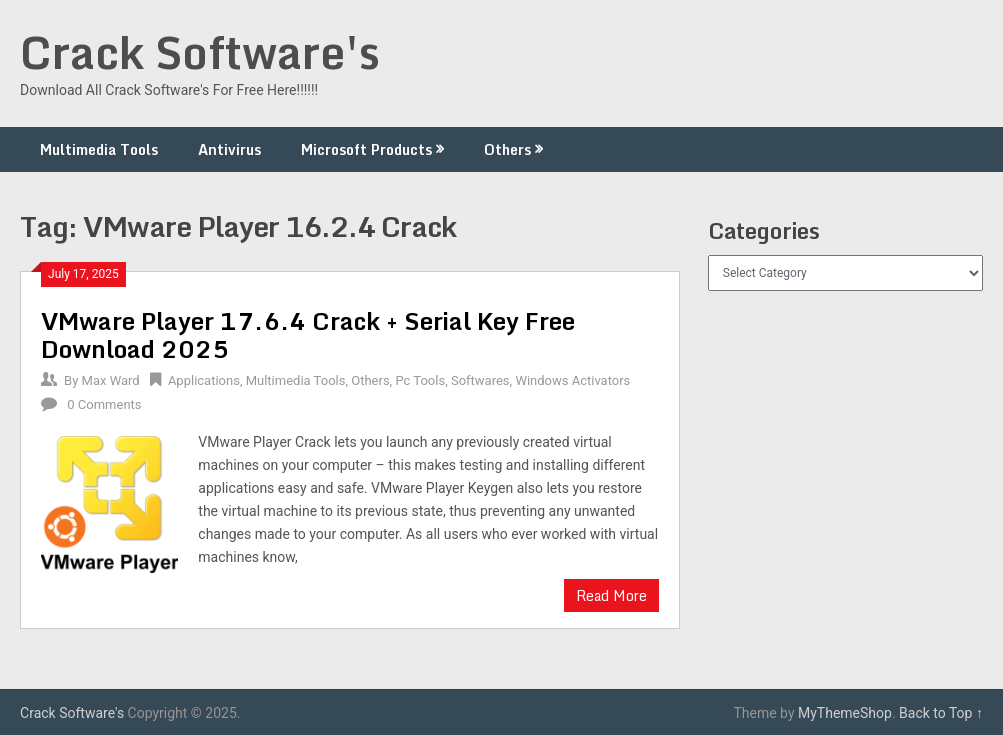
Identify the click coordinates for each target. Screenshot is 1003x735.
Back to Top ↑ (941, 713)
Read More (611, 595)
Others (507, 149)
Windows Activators (572, 380)
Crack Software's (200, 52)
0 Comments (104, 404)
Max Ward (111, 380)
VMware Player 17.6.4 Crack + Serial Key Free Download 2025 (308, 334)
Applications (204, 380)
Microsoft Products (366, 149)
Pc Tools (420, 380)
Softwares (480, 380)
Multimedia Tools (99, 149)
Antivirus (229, 149)
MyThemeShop (845, 713)
